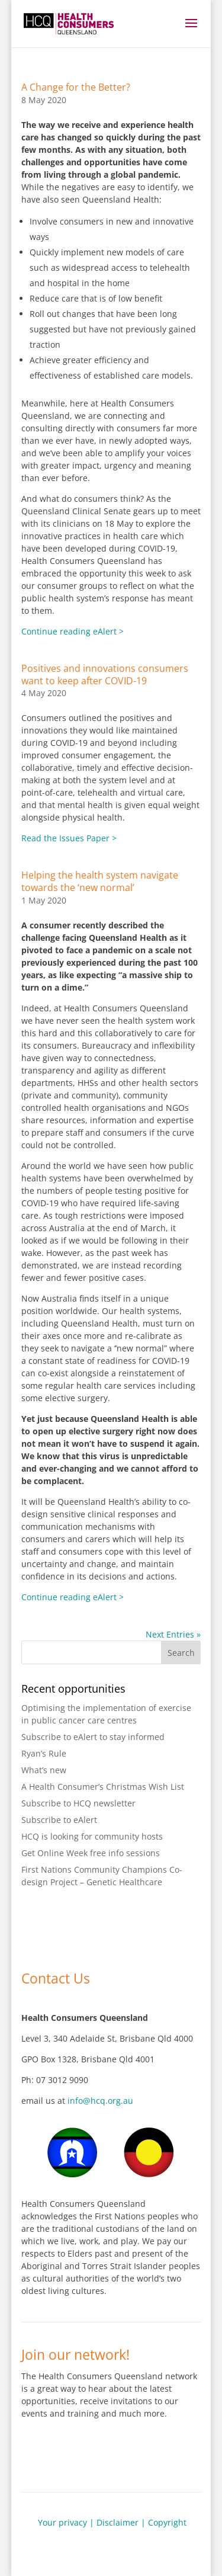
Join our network (80, 2452)
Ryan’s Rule (43, 1753)
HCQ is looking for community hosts (92, 1836)
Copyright (167, 2522)
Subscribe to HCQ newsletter (78, 1803)
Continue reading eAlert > (72, 631)
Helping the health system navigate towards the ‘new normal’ (99, 881)
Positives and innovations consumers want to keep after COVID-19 (104, 674)
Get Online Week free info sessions (90, 1853)
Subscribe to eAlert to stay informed (93, 1736)
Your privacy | (66, 2522)
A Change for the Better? (75, 87)
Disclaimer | (122, 2522)
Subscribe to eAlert (59, 1819)
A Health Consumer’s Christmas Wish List (102, 1786)
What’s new (43, 1770)
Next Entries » (173, 1634)
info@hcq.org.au (100, 2100)
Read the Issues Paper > (69, 838)
